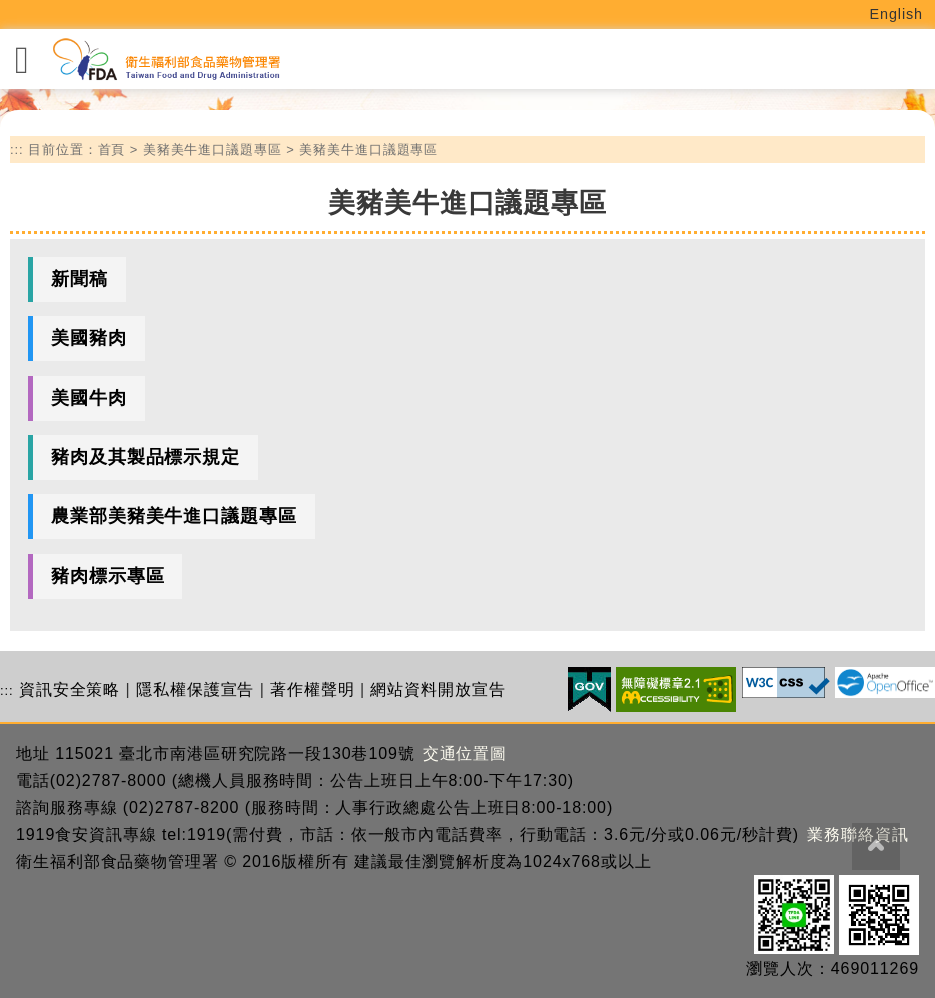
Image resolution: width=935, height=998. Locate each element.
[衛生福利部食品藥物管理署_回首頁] (165, 59)
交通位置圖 (465, 753)
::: (17, 149)
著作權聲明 (312, 689)
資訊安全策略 (69, 689)
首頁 (112, 149)
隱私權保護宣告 (195, 689)
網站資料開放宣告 (437, 689)
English (897, 14)
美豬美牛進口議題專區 (212, 149)
